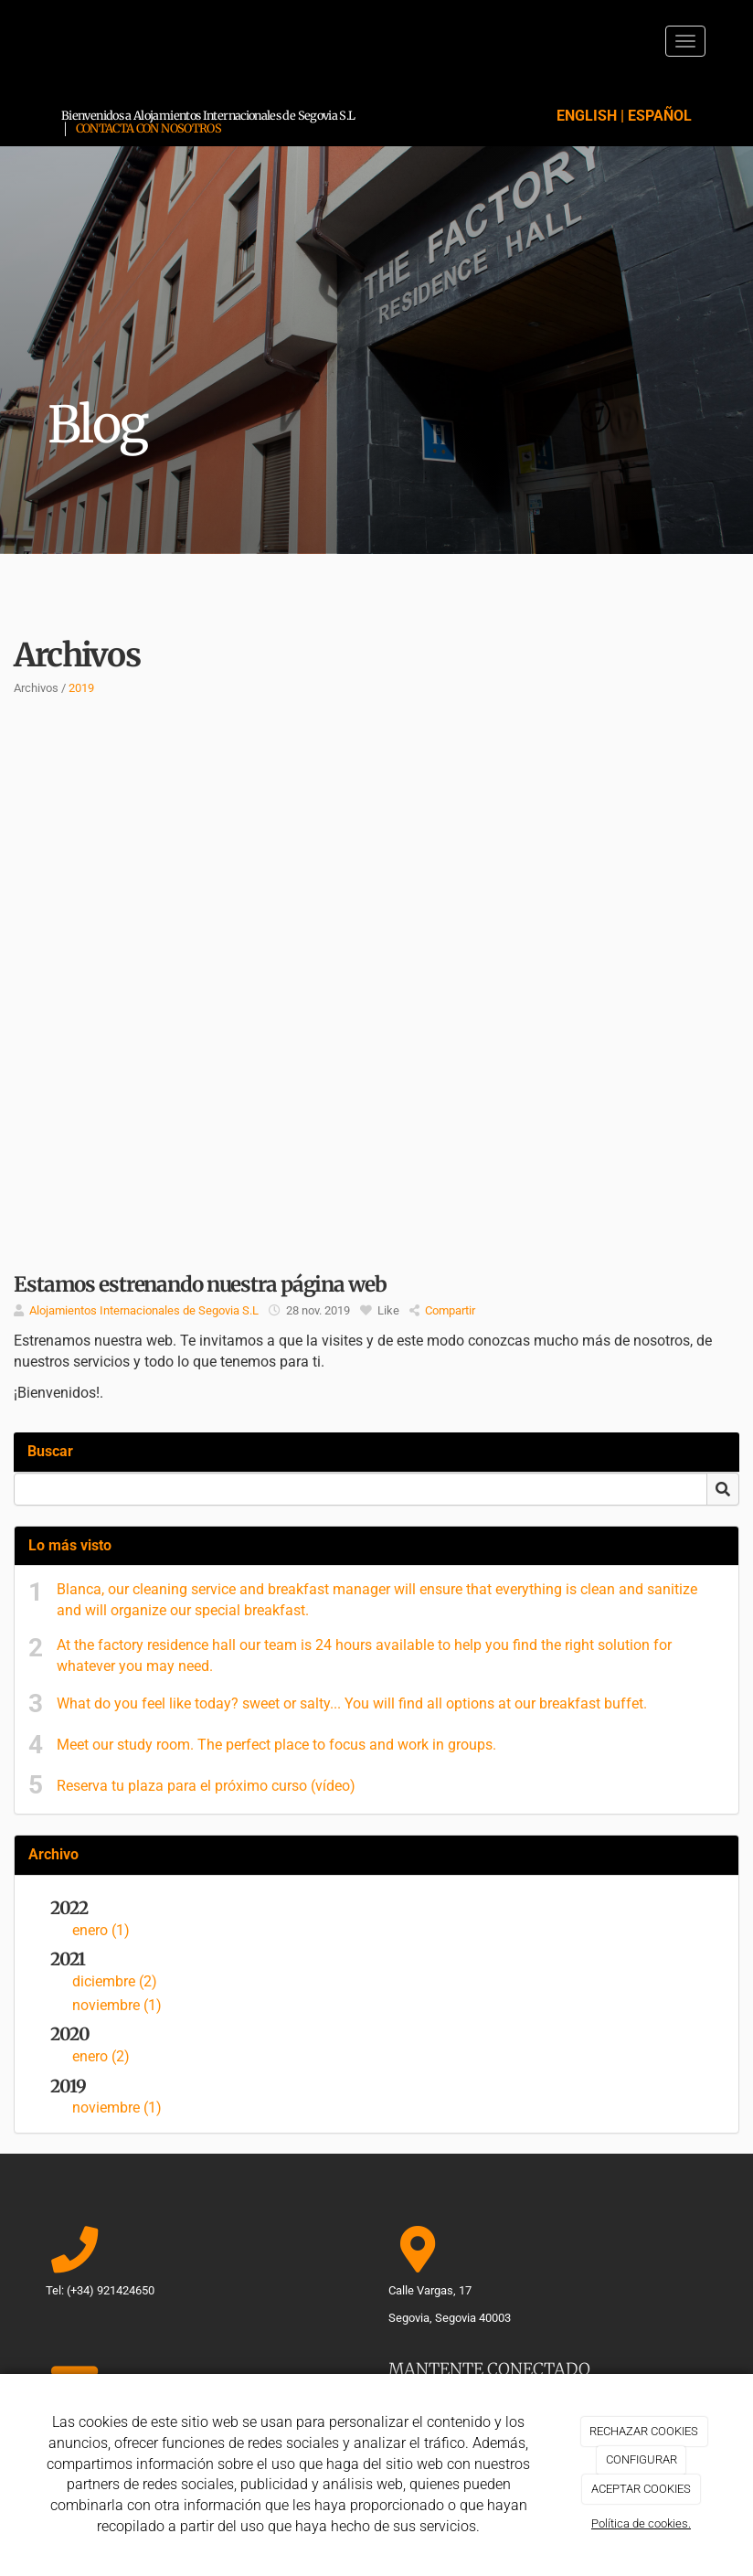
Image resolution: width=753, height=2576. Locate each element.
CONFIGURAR (641, 2459)
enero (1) (101, 1930)
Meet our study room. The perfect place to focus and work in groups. (276, 1744)
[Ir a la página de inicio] (29, 41)
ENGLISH (587, 115)
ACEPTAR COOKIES (641, 2489)
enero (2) (101, 2056)
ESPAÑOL (660, 115)
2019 (81, 688)
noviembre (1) (117, 2005)
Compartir (442, 1310)
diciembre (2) (114, 1981)
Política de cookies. (641, 2523)
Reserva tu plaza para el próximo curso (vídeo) (206, 1785)
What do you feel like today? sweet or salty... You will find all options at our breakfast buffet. (352, 1703)
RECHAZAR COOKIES (643, 2431)
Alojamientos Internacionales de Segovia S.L (144, 1310)
